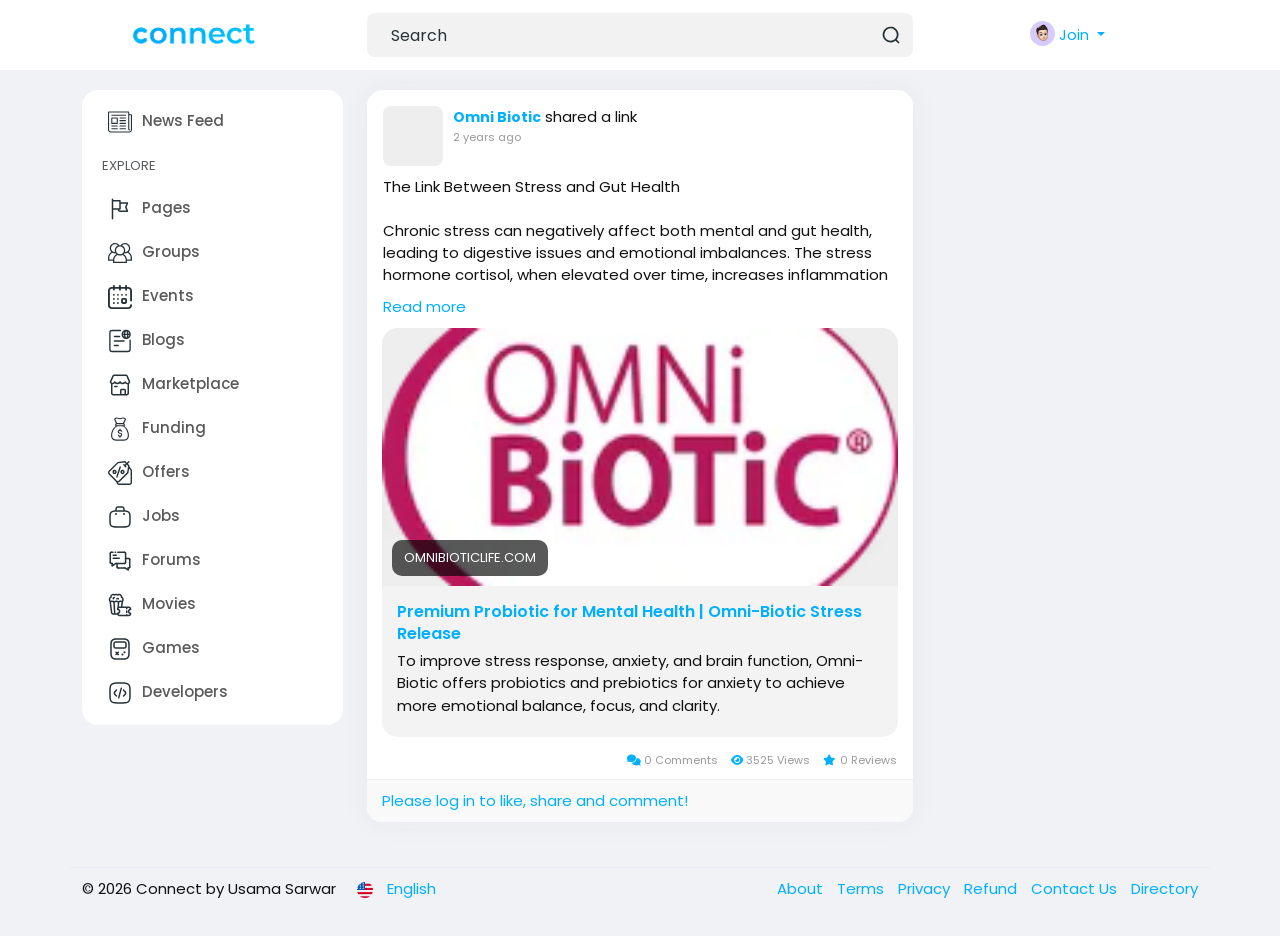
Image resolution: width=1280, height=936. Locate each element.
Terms (862, 888)
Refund (992, 888)
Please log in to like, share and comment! (535, 800)
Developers (168, 693)
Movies (152, 605)
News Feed (166, 122)
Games (154, 649)
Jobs (144, 517)
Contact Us (1076, 888)
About (802, 888)
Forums (154, 561)
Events (151, 297)
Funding (157, 429)
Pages (149, 209)
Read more (424, 306)
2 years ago (487, 137)
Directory (1164, 888)
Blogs (146, 341)
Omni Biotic (497, 117)
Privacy (926, 888)
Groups (154, 253)
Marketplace (173, 385)
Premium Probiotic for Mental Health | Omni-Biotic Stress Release (629, 623)
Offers (149, 473)
